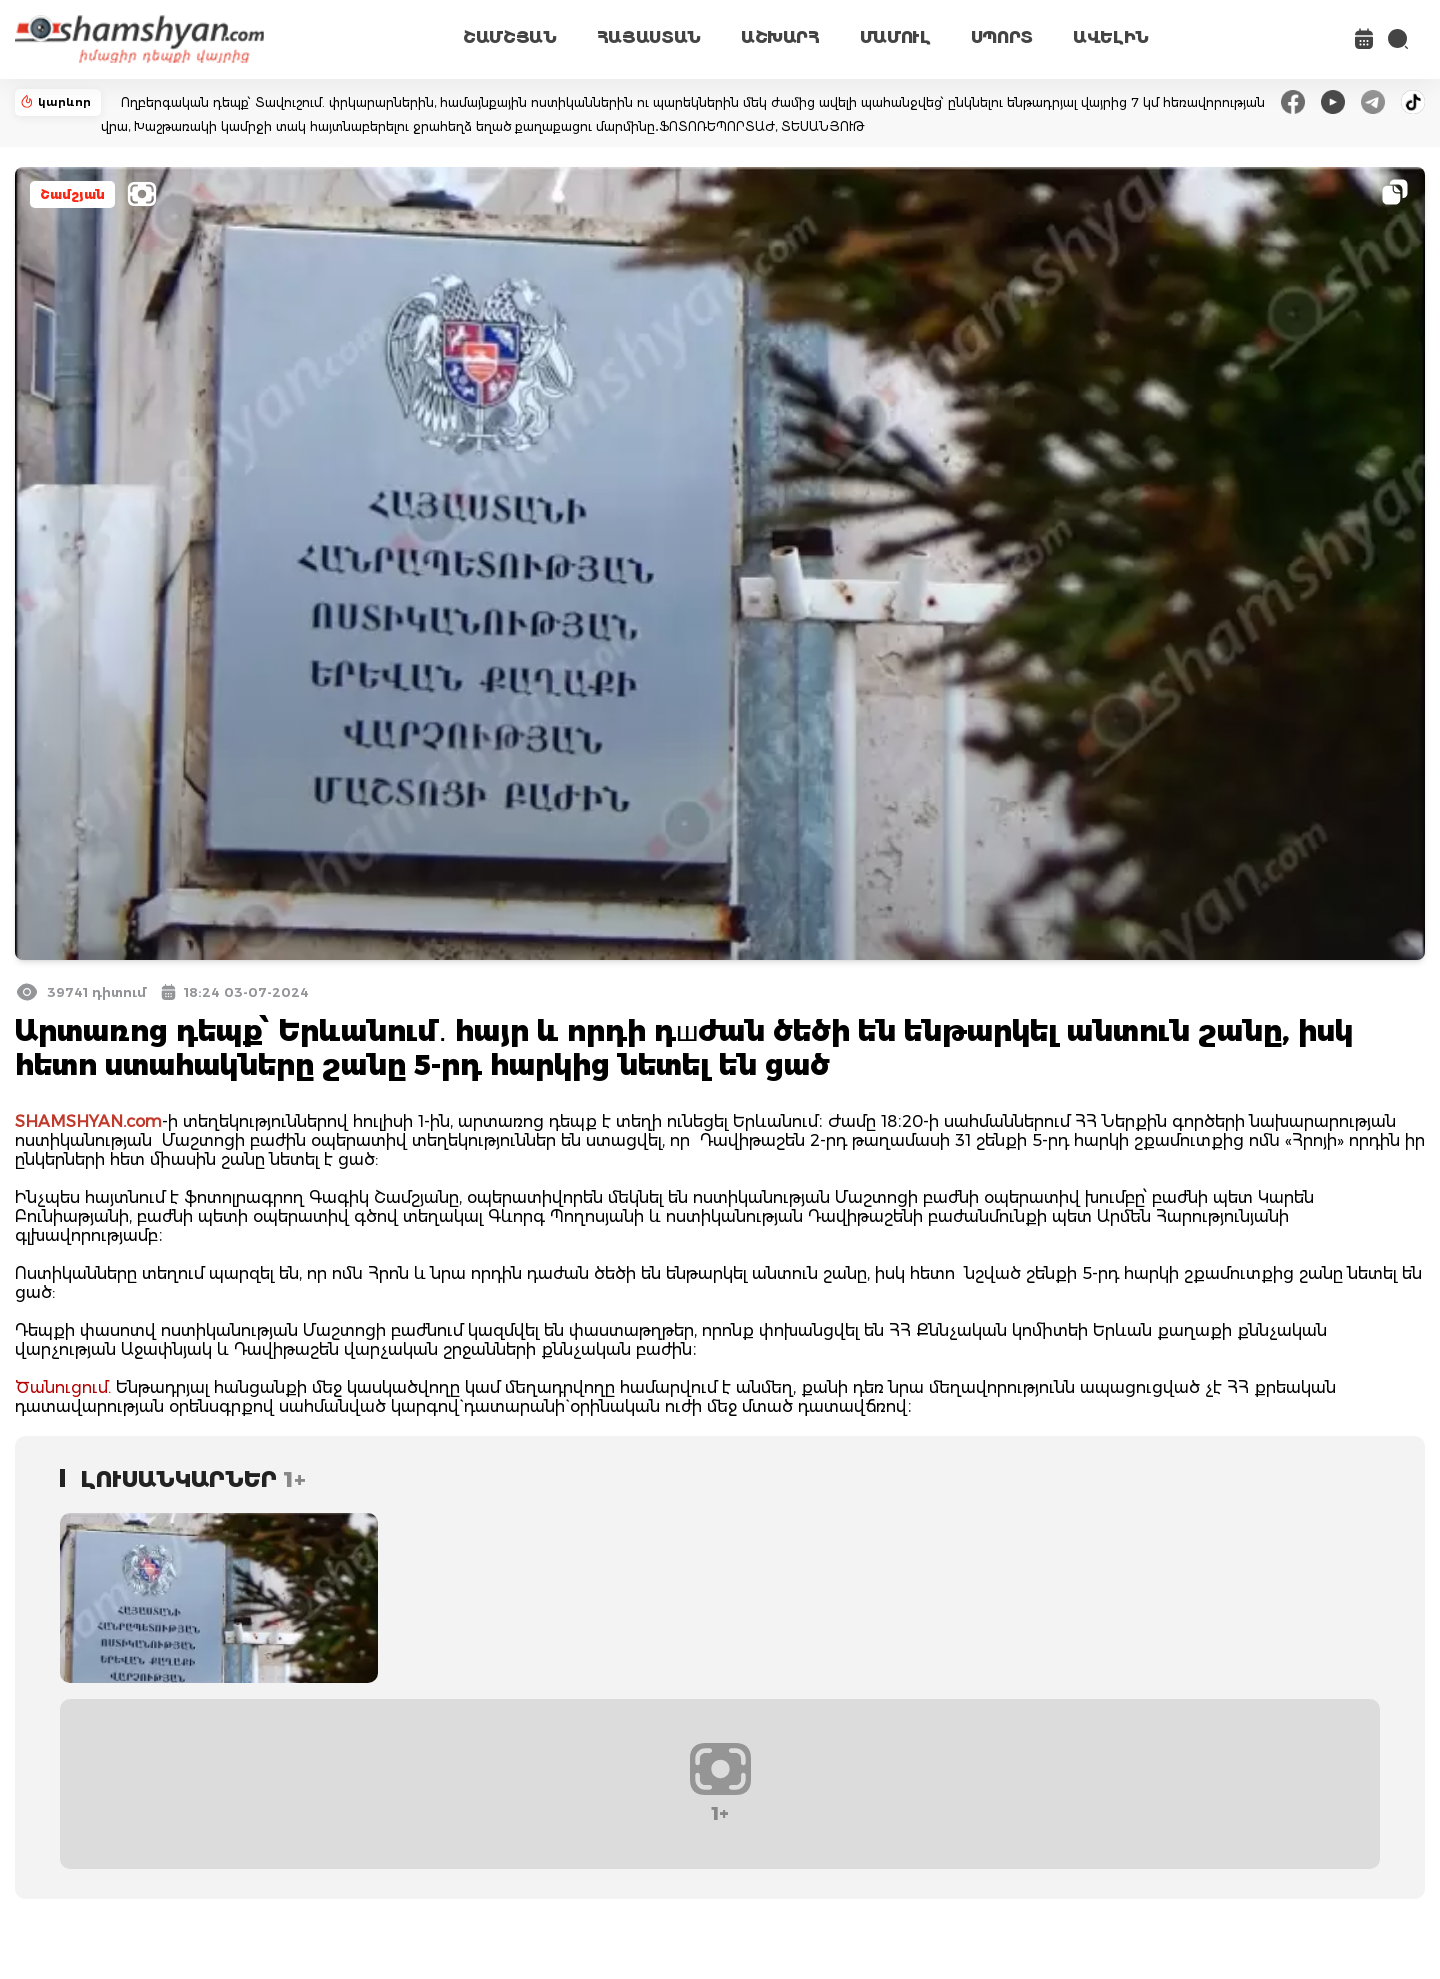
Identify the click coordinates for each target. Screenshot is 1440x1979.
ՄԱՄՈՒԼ (895, 37)
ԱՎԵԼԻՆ (1111, 37)
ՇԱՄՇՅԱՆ (510, 37)
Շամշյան (72, 194)
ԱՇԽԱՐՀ (780, 37)
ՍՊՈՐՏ (1002, 37)
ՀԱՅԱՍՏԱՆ (649, 37)
